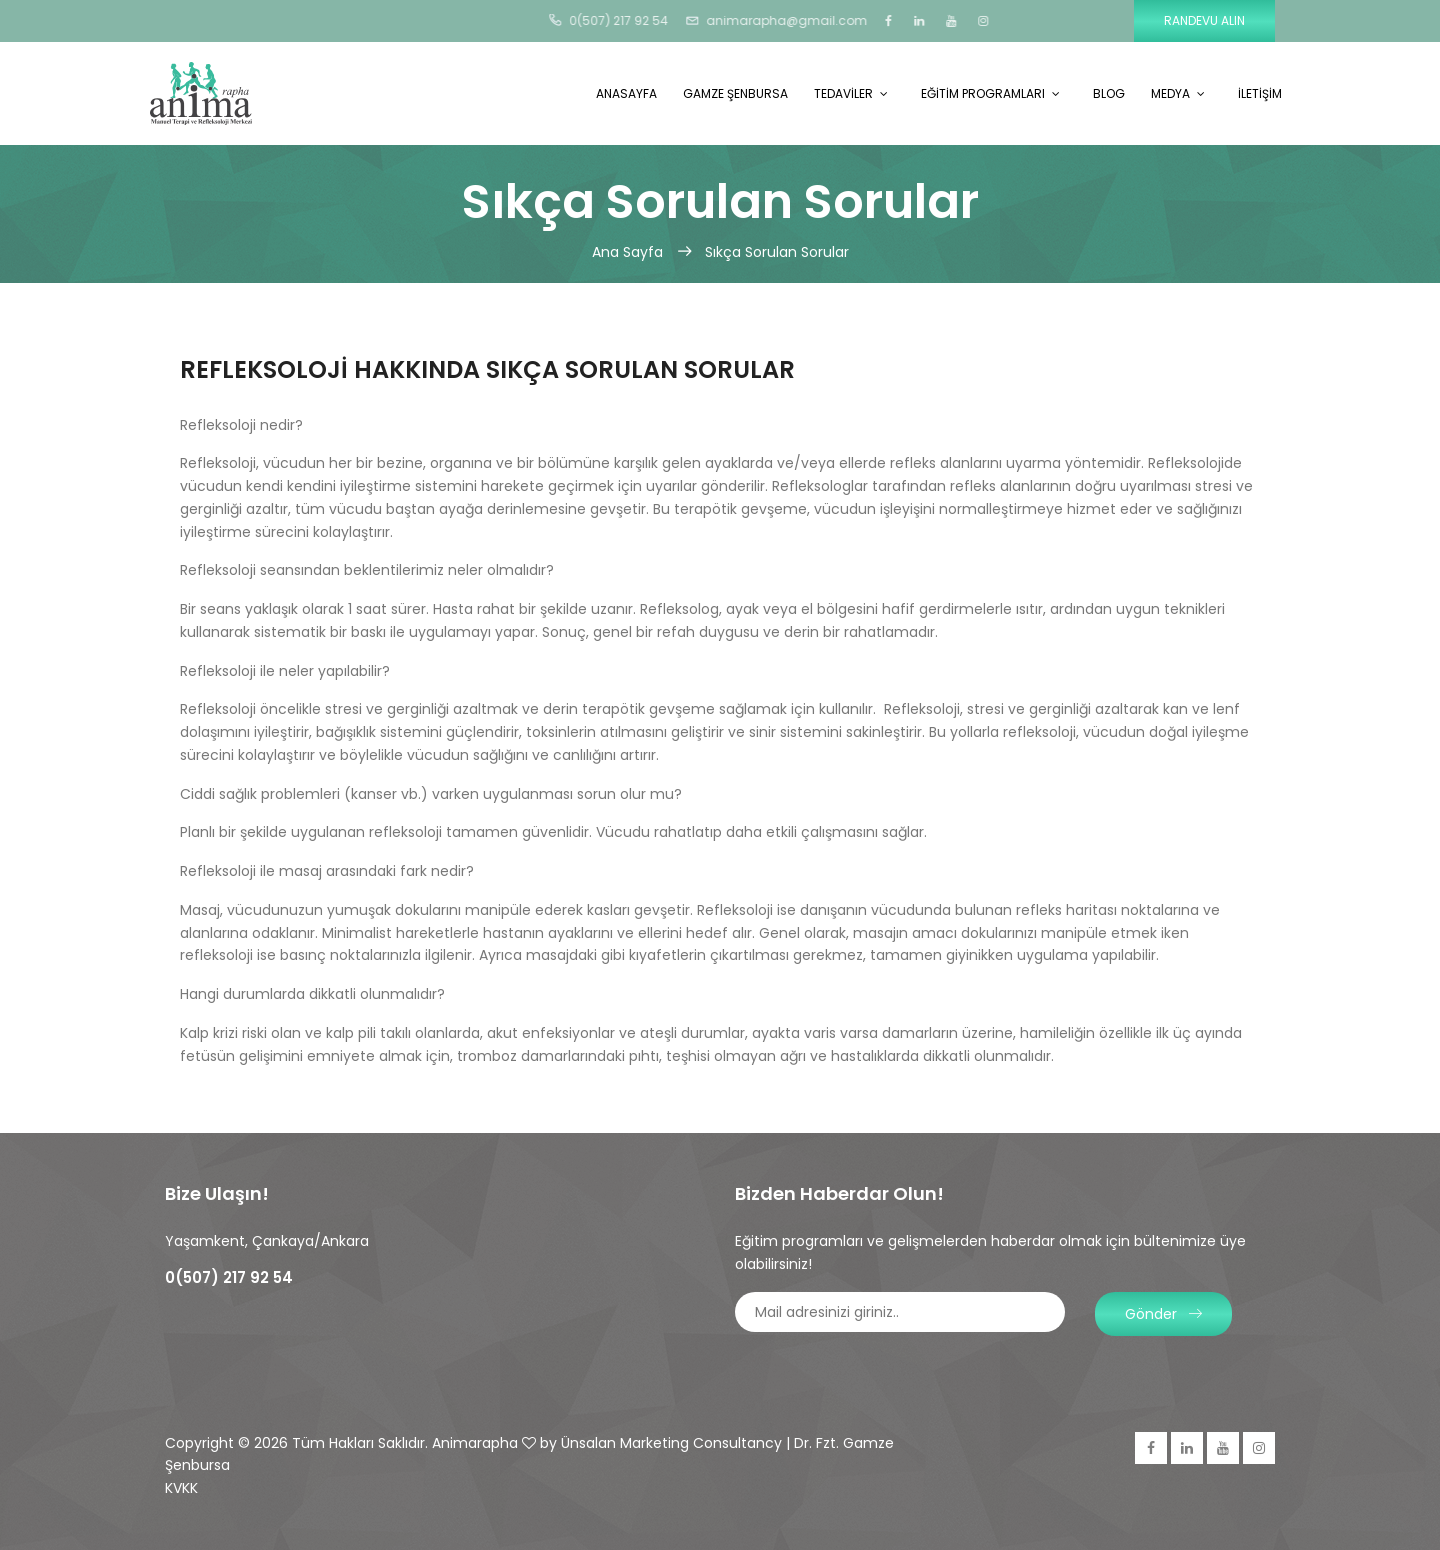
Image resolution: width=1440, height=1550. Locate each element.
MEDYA (1170, 93)
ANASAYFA (626, 93)
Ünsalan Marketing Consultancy (671, 1443)
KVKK (181, 1488)
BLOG (1109, 93)
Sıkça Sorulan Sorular (777, 252)
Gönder (1163, 1314)
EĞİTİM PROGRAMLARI (983, 93)
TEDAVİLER (843, 93)
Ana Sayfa (629, 252)
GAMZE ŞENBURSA (735, 93)
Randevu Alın (1204, 20)
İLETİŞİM (1260, 93)
